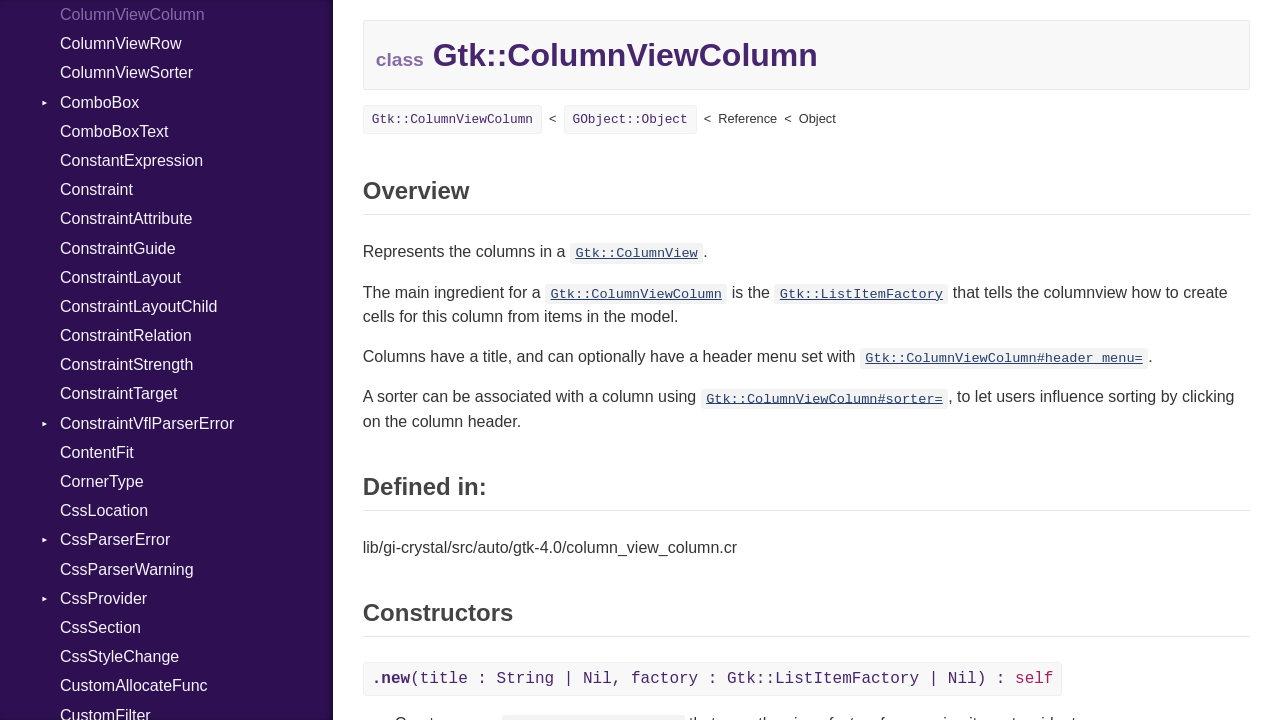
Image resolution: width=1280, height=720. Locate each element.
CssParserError (115, 539)
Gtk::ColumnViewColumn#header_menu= (1003, 358)
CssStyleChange (119, 656)
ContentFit (97, 452)
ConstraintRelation (126, 335)
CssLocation (104, 510)
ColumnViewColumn (132, 14)
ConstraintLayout (120, 277)
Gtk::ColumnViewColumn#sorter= (824, 398)
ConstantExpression (131, 160)
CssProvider (103, 598)
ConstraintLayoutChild (138, 306)
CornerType (102, 481)
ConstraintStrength (126, 364)
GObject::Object (630, 119)
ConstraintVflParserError (147, 423)
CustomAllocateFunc (134, 685)
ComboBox (99, 102)
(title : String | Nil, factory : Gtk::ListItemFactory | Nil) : (713, 679)
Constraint (96, 189)
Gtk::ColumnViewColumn (452, 119)
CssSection (100, 627)
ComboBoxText (114, 131)
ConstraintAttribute (126, 218)
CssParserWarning (127, 569)
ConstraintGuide (118, 248)
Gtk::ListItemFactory (861, 294)
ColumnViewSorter (126, 72)
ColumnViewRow (121, 43)
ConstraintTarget (118, 393)
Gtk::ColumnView (636, 253)
